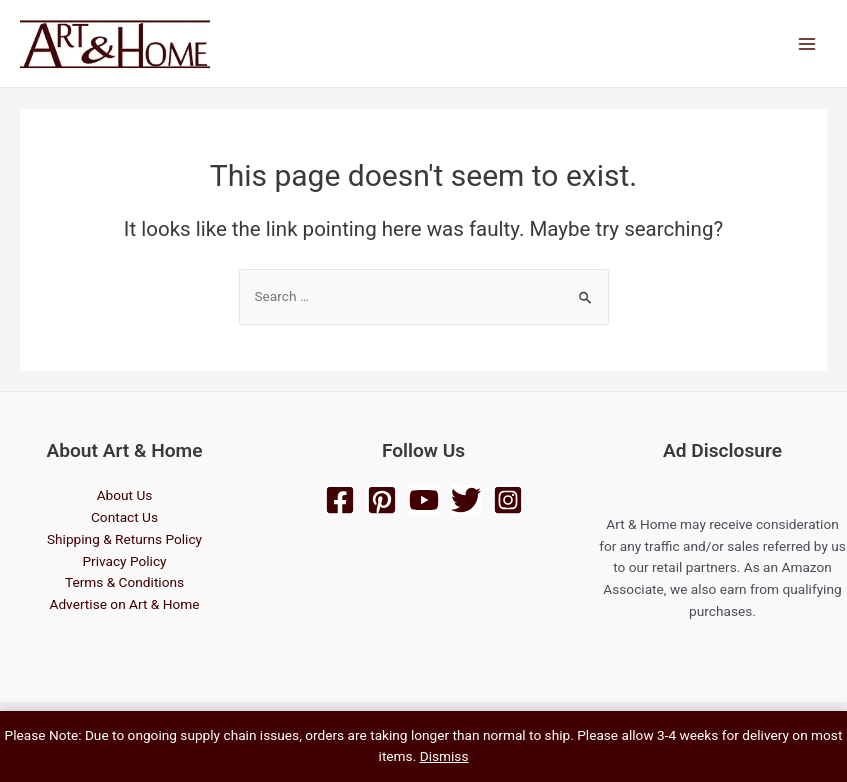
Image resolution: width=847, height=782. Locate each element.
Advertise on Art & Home (124, 604)
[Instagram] (508, 500)
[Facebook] (340, 500)
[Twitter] (466, 500)
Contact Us (124, 517)
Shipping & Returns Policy (124, 539)
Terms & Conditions (124, 582)
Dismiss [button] (444, 756)
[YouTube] (424, 500)
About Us (125, 495)
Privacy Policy (124, 561)
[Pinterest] (382, 500)
